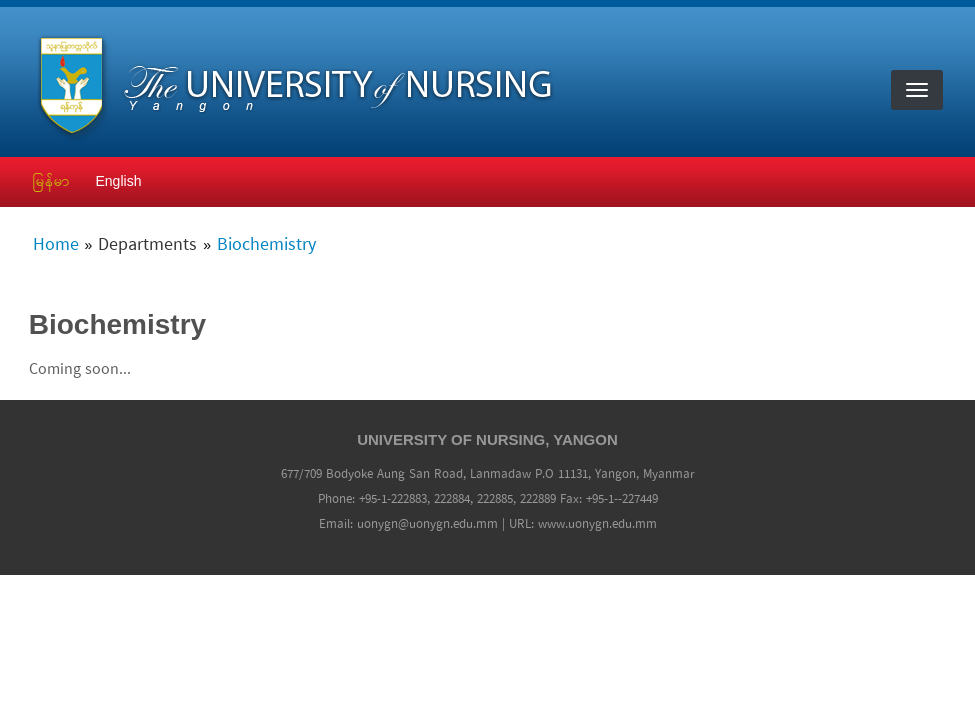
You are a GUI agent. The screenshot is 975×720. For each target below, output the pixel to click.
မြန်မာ (51, 181)
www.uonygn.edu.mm (597, 524)
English (119, 181)
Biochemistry (266, 246)
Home (56, 246)
